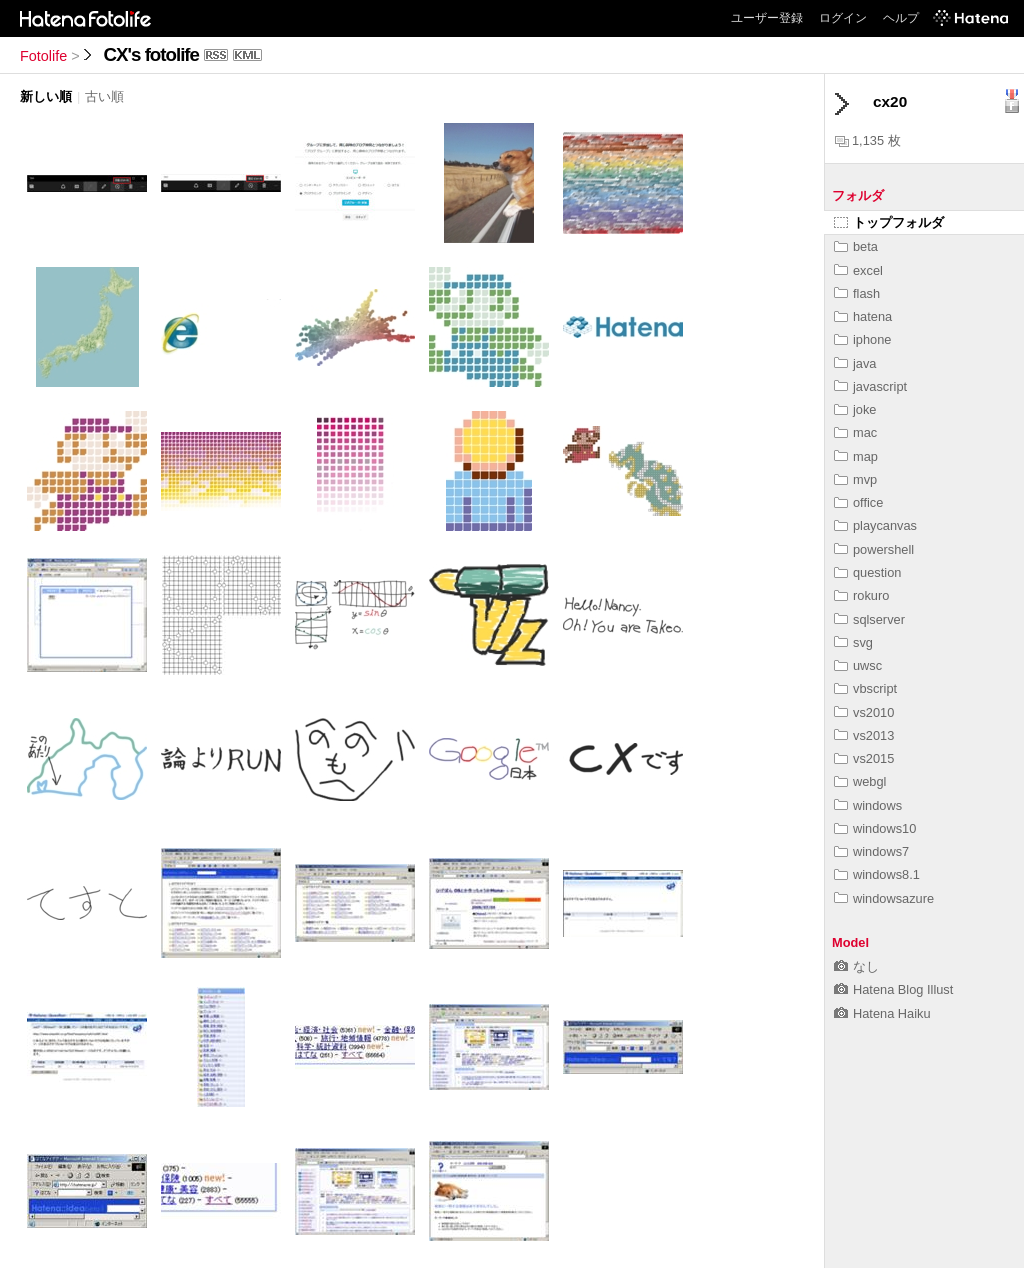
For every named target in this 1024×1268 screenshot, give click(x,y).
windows (868, 805)
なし (856, 966)
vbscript (865, 688)
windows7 (871, 851)
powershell (874, 549)
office (858, 502)
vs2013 (864, 735)
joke (855, 409)
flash (857, 293)
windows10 (875, 828)
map (856, 456)
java (855, 363)
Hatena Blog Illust (893, 989)
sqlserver (869, 619)
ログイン (843, 18)
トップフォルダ (889, 222)
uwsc (858, 665)
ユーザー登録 (767, 18)
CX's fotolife (151, 54)
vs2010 (864, 712)
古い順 (104, 96)
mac (855, 432)
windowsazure (884, 898)
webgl (860, 781)
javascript (870, 386)
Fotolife (43, 56)
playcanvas (875, 525)
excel (858, 270)
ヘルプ (901, 18)
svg (853, 642)
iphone (862, 339)
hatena (863, 316)
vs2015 (864, 758)
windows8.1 (877, 874)
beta (856, 246)
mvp (855, 479)
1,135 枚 (868, 140)
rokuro (861, 595)
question (867, 572)
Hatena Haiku (882, 1013)
